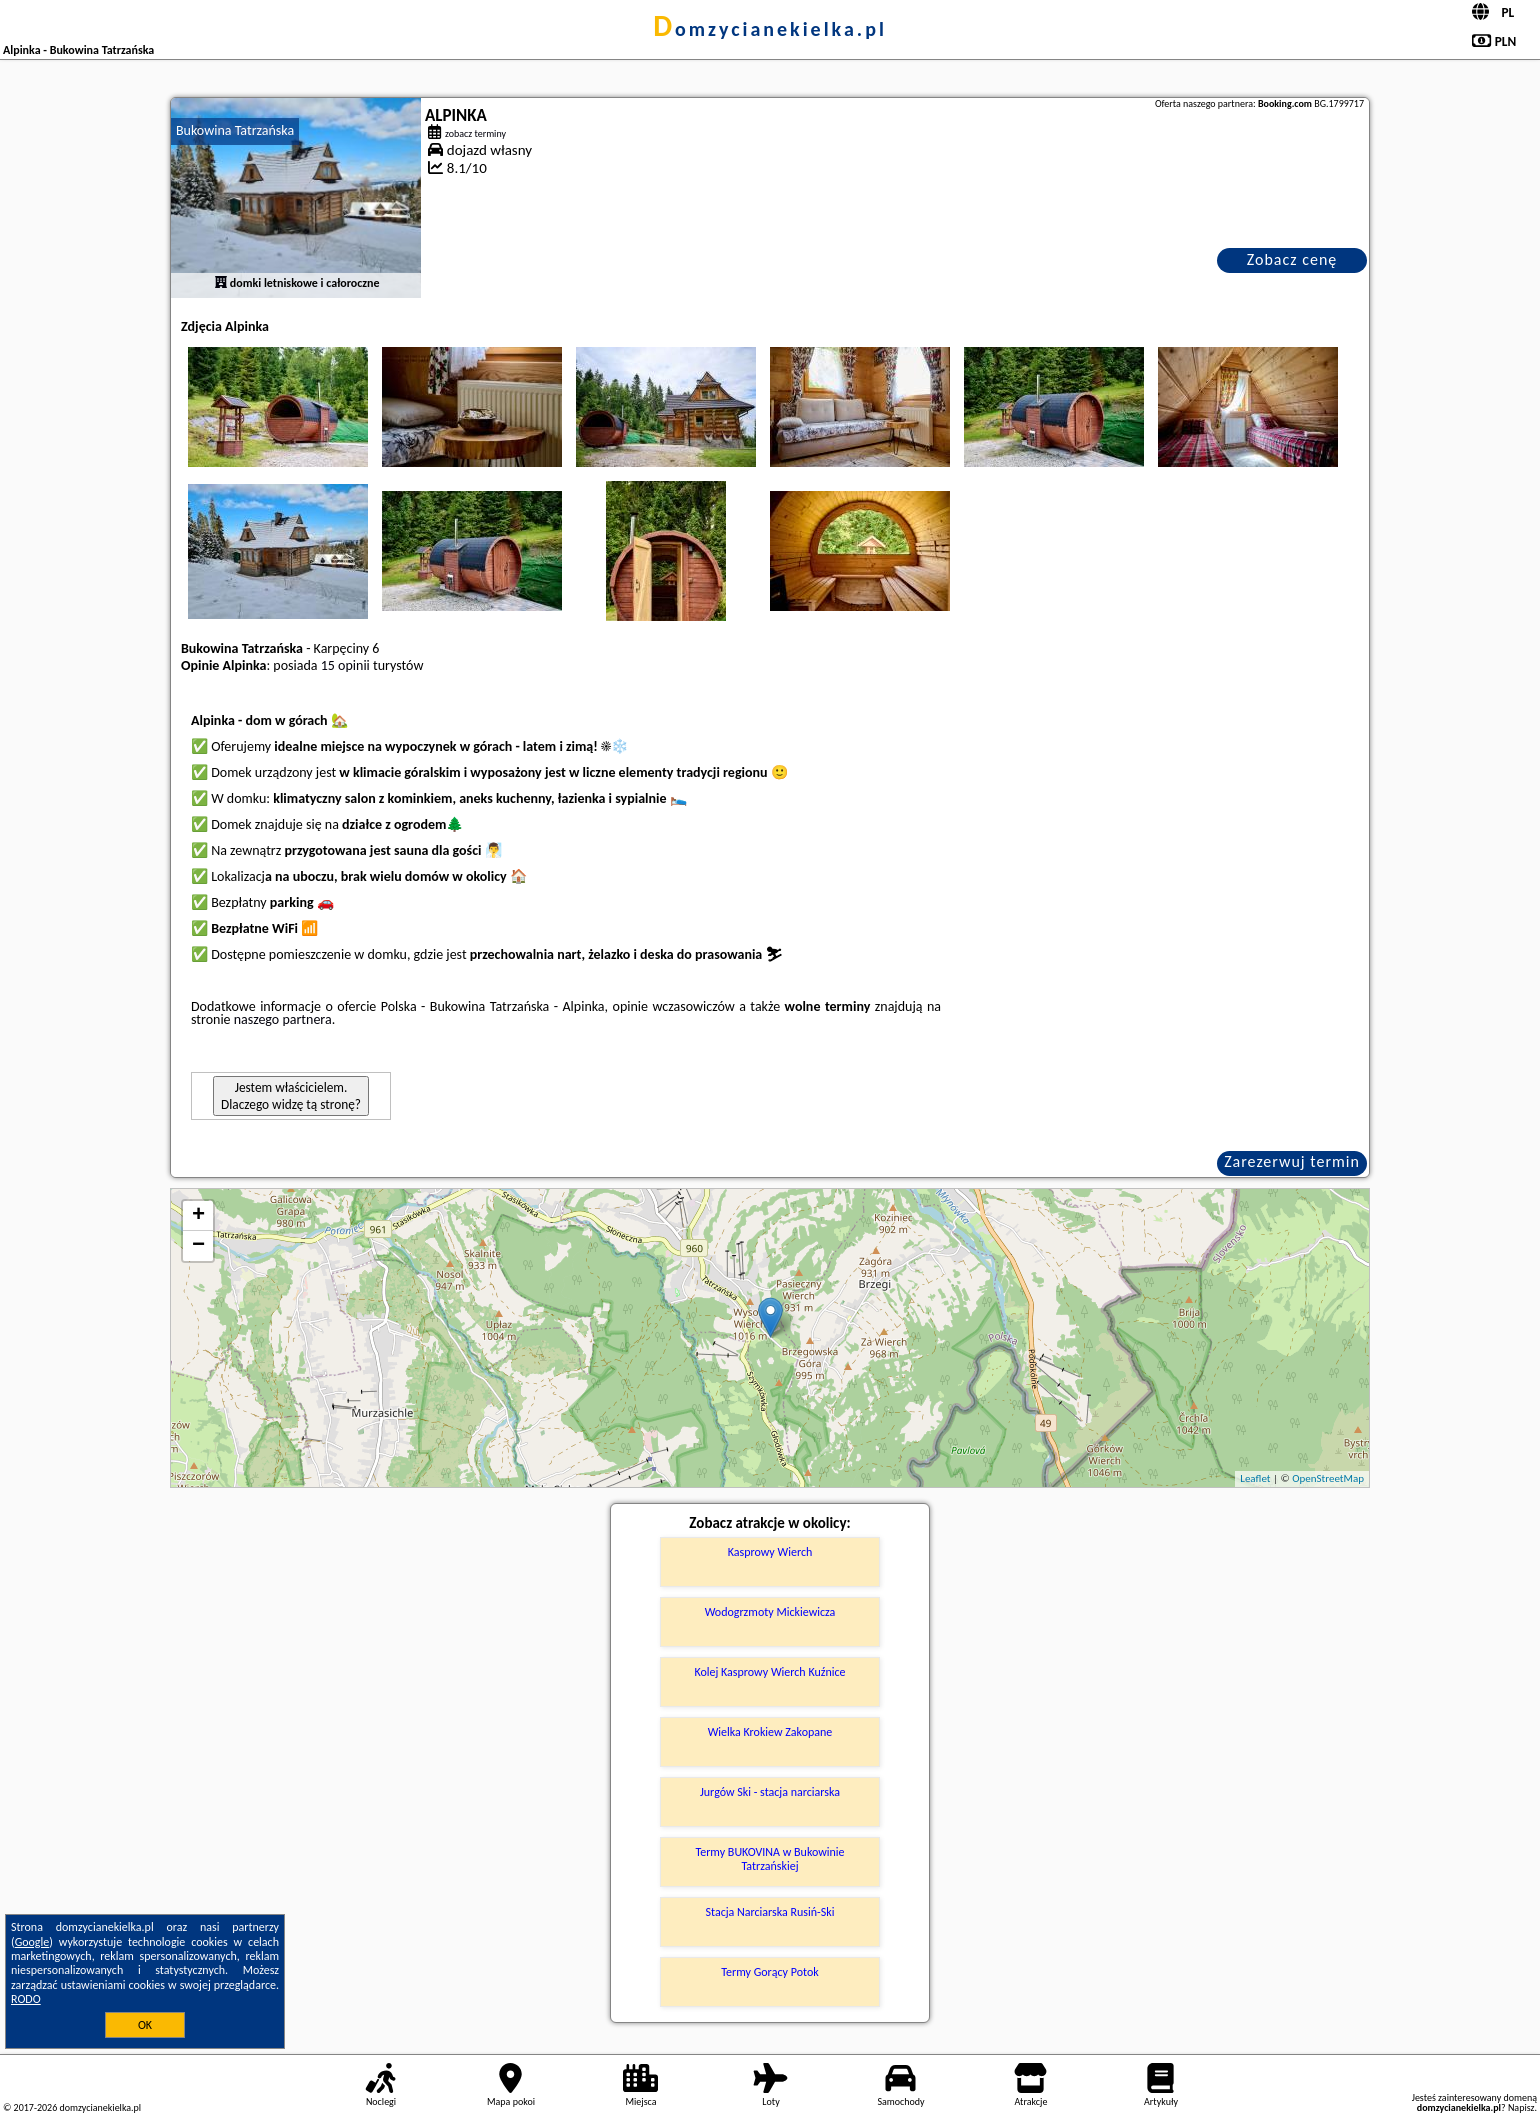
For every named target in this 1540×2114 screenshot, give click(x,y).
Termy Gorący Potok (769, 1972)
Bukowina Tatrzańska (235, 130)
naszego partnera (283, 1019)
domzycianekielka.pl (770, 29)
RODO (26, 1999)
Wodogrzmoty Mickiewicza (770, 1612)
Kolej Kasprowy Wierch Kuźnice (769, 1672)
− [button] (198, 1246)
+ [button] (198, 1216)
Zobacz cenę (1292, 259)
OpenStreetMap (1328, 1478)
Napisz (1521, 2107)
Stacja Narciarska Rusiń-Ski (770, 1912)
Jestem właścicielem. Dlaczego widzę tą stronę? (291, 1096)
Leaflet (1255, 1478)
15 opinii (345, 665)
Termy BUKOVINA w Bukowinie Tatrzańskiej (769, 1859)
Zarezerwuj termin (1292, 1161)
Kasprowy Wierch (770, 1552)
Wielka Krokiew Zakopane (770, 1732)
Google (32, 1942)
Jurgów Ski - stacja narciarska (770, 1792)
